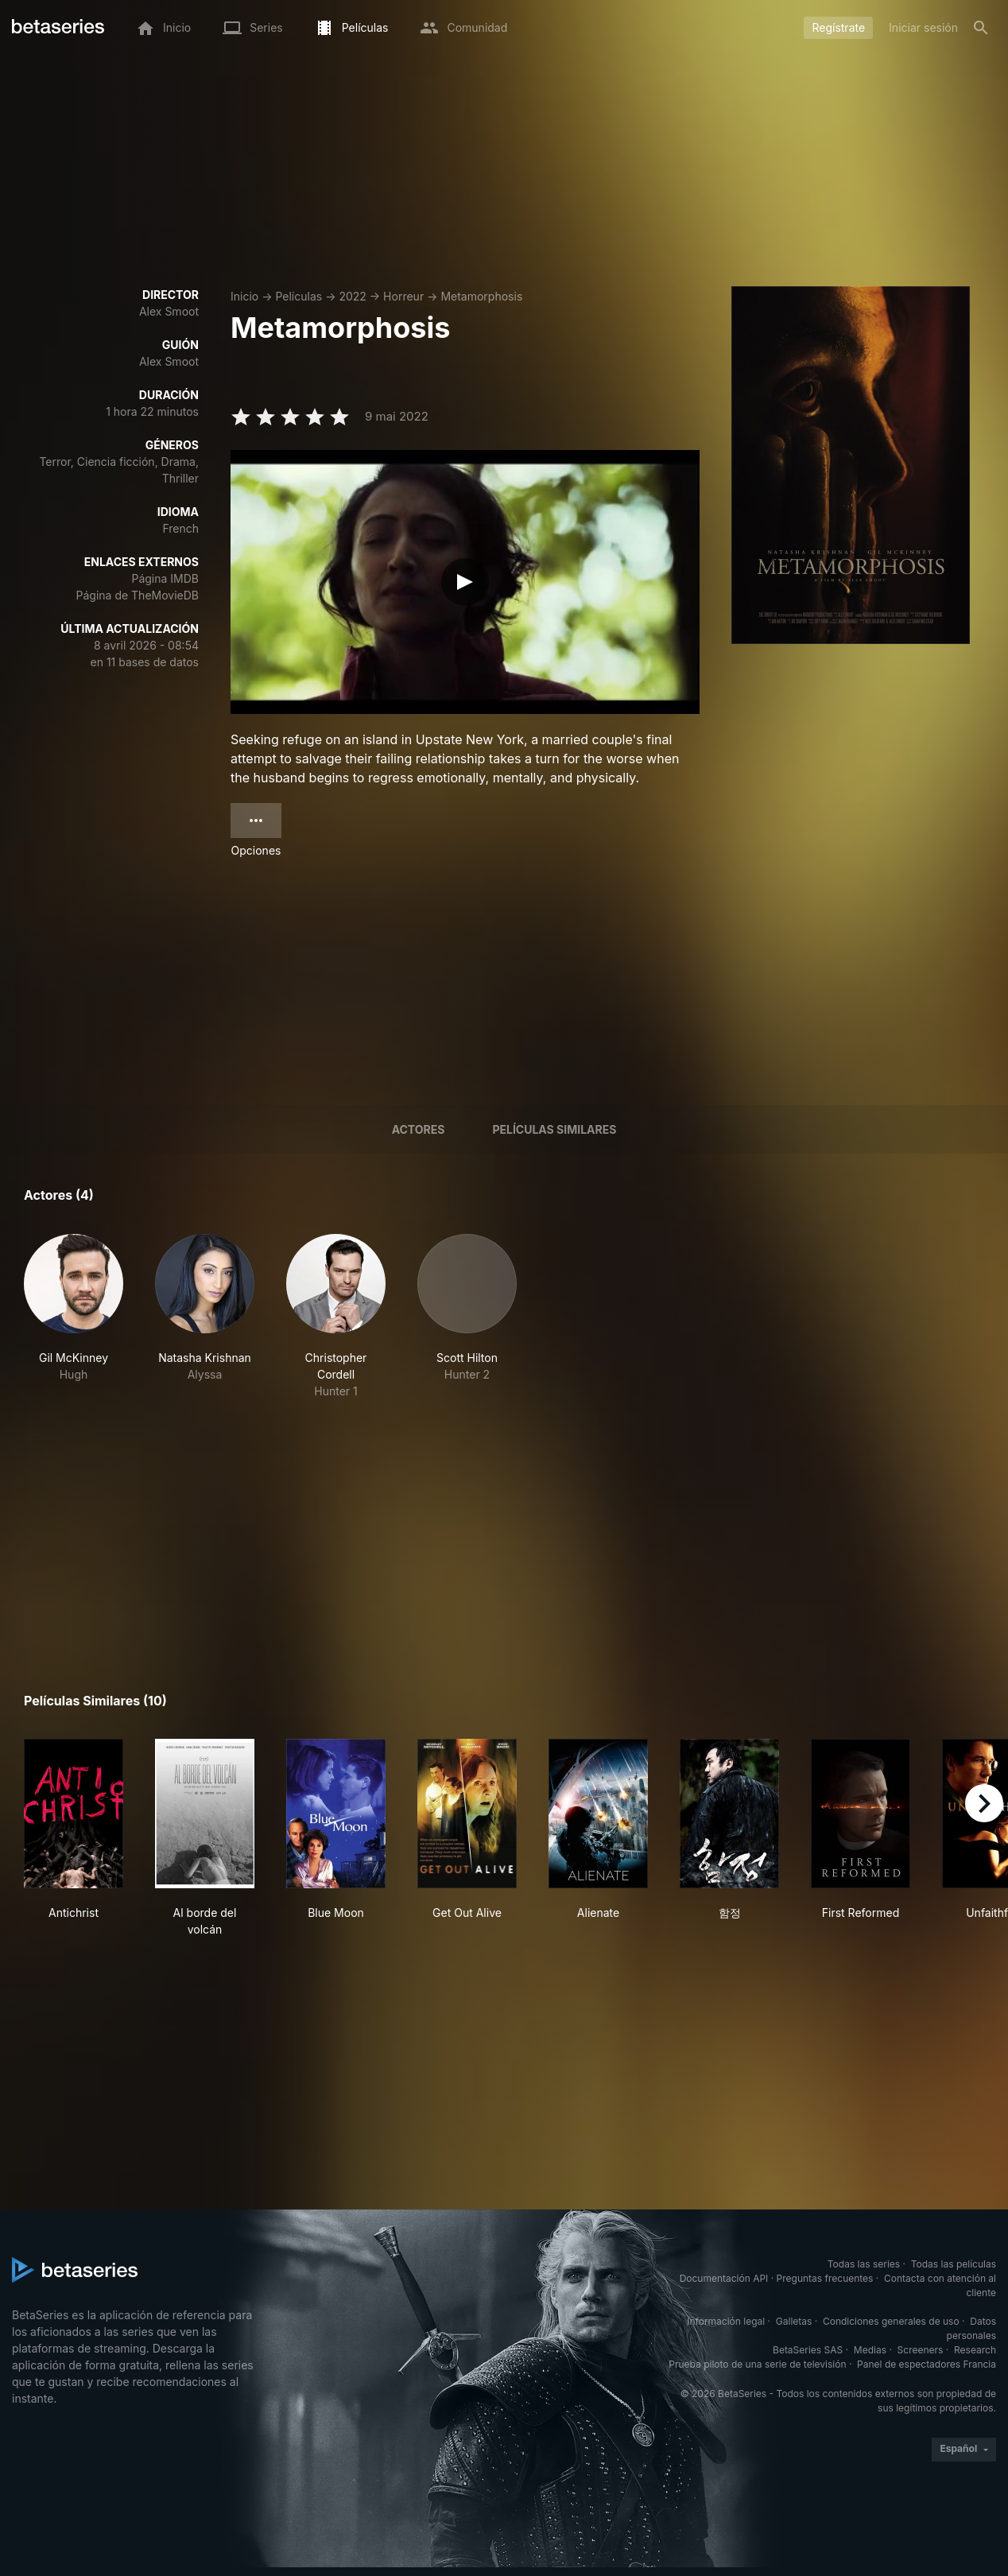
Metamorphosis (481, 296)
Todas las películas (953, 2264)
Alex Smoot (169, 311)
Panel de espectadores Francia (926, 2364)
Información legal (726, 2321)
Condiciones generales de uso (891, 2321)
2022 (352, 296)
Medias (870, 2350)
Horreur (403, 296)
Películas (298, 296)
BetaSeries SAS (808, 2350)
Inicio (244, 296)
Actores (418, 1129)
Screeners (921, 2350)
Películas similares (554, 1129)
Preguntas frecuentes (825, 2278)
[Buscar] (981, 28)
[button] (73, 1316)
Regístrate (838, 27)
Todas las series (864, 2264)
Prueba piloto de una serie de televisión (757, 2364)
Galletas (794, 2321)
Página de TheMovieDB (137, 595)
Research (975, 2350)
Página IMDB (165, 578)
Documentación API (724, 2278)
